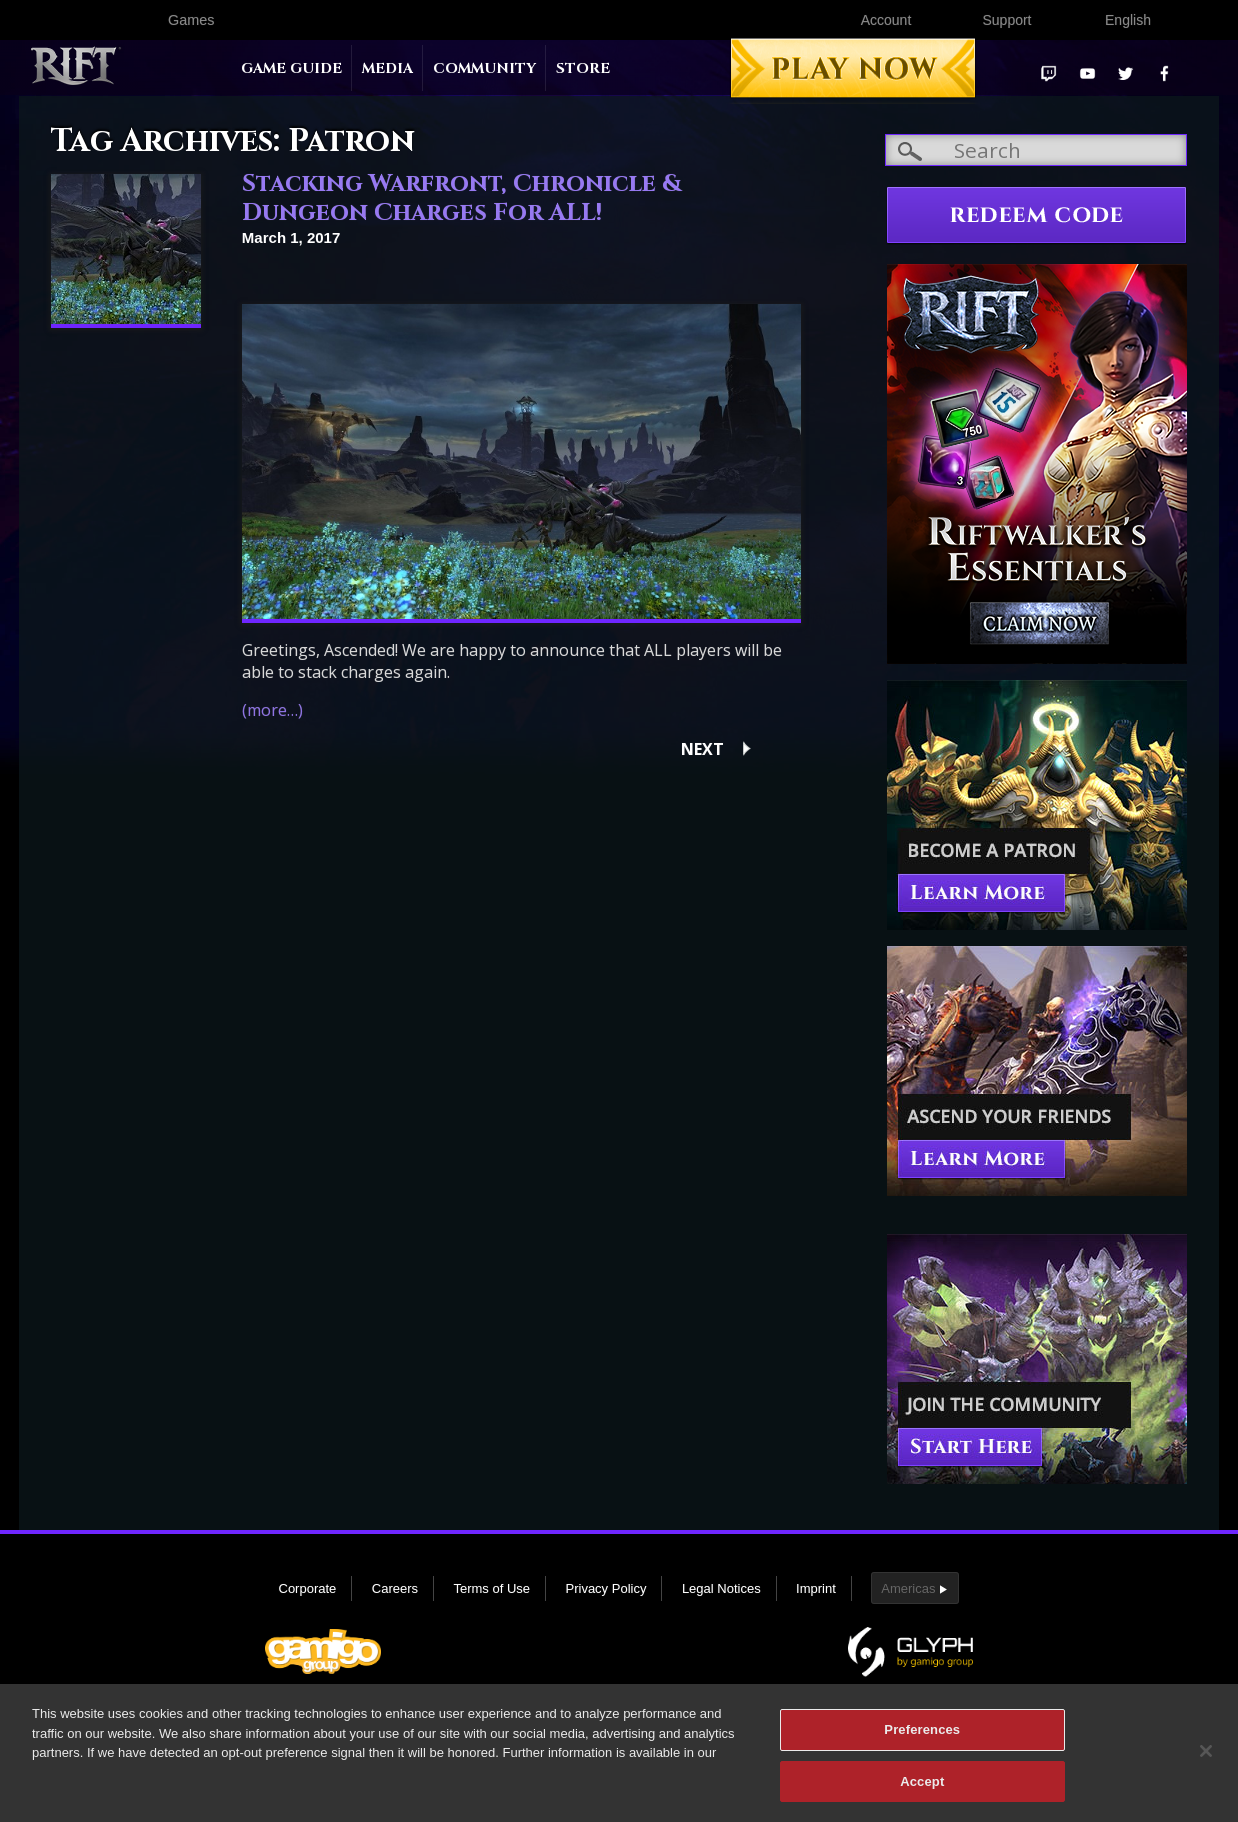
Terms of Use (491, 1588)
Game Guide (291, 68)
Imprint (816, 1588)
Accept (922, 1789)
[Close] (1206, 1759)
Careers (395, 1588)
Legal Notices (721, 1588)
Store (583, 68)
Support (1006, 20)
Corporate (308, 1588)
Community (484, 68)
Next (702, 749)
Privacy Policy (606, 1588)
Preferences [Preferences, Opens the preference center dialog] (922, 1737)
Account (886, 20)
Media (387, 68)
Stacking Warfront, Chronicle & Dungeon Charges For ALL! (462, 198)
